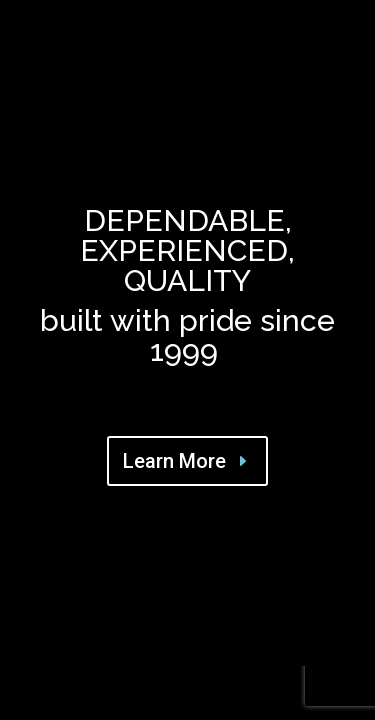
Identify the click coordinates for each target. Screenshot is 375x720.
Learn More (174, 461)
